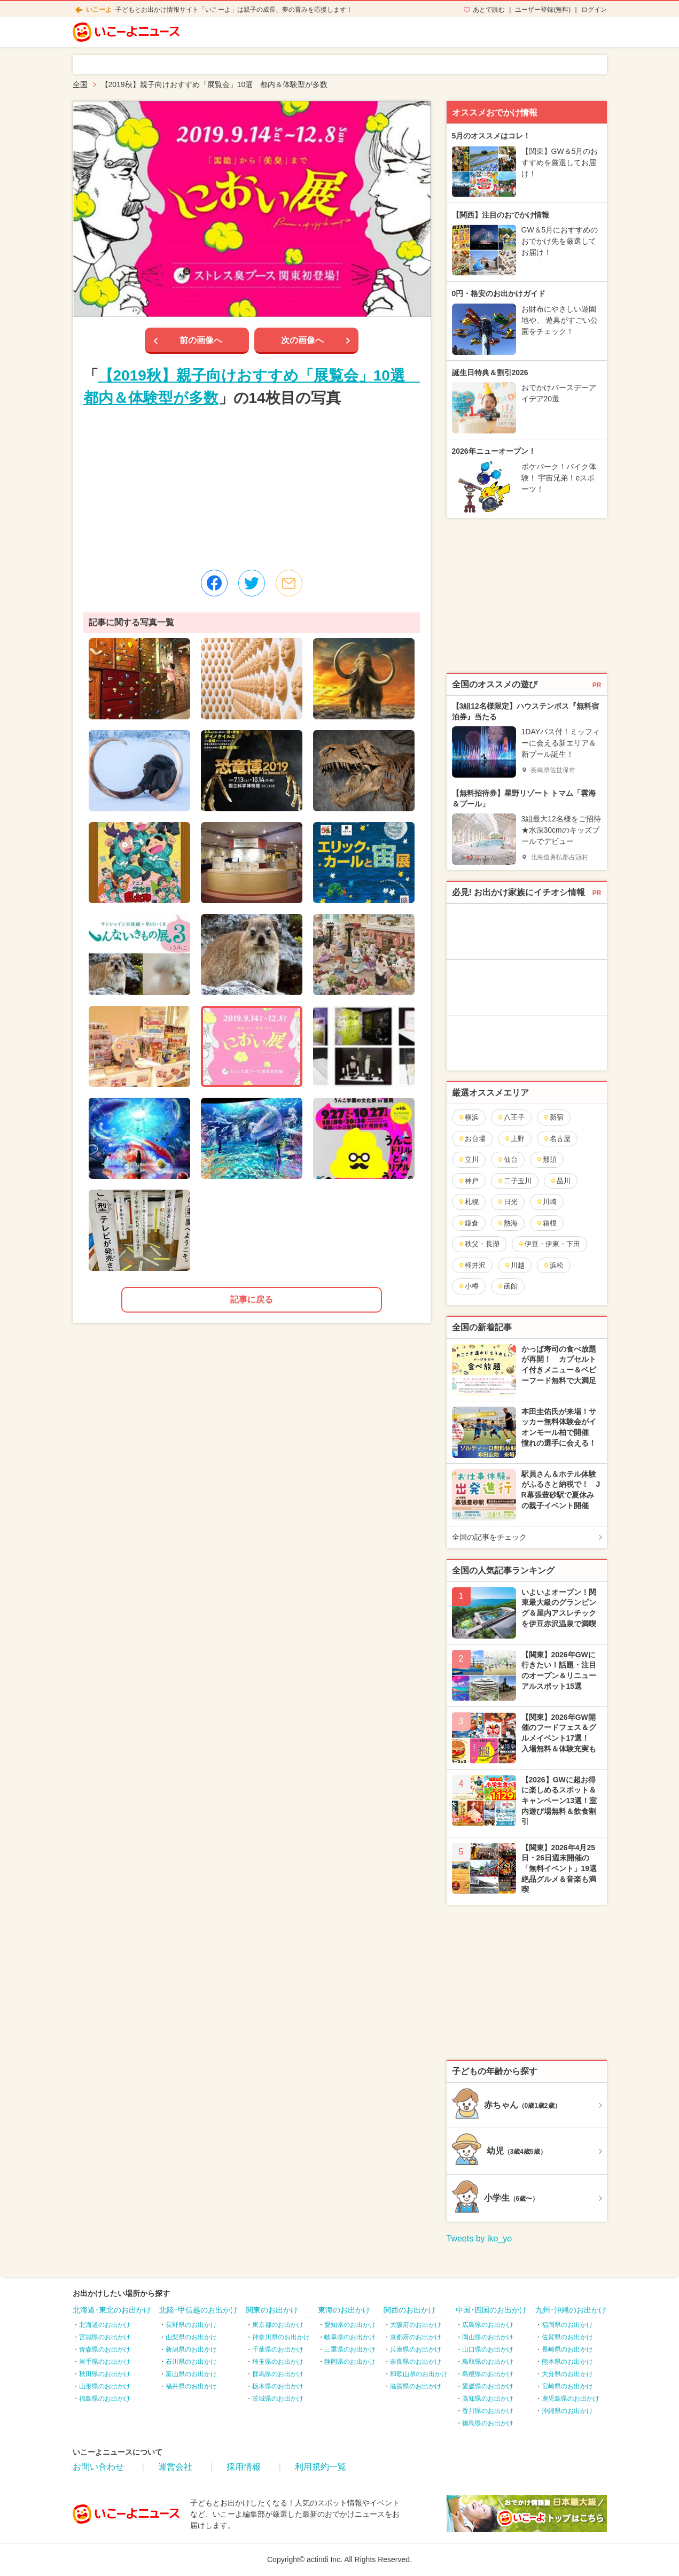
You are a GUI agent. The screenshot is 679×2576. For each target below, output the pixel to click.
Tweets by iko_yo (479, 2238)
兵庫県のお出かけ (415, 2349)
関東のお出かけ (272, 2310)
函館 (507, 1286)
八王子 (511, 1117)
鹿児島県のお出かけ (570, 2398)
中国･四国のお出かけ (491, 2310)
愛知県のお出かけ (350, 2325)
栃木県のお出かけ (277, 2386)
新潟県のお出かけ (191, 2349)
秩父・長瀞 (479, 1244)
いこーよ (99, 9)
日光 (507, 1202)
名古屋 (557, 1139)
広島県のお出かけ (487, 2325)
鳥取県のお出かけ (487, 2361)
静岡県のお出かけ (350, 2361)
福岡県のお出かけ (567, 2325)
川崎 (546, 1202)
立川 (468, 1159)
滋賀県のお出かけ (415, 2386)
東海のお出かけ (344, 2310)
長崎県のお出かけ (567, 2349)
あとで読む (489, 9)
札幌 (468, 1202)
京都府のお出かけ (415, 2337)
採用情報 (244, 2466)
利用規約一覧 (320, 2466)
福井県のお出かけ (191, 2386)
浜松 (553, 1265)
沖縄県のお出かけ (567, 2411)
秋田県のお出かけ (104, 2374)
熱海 (507, 1223)
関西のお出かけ (410, 2310)
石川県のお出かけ (191, 2361)
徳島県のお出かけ (487, 2423)
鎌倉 (468, 1223)
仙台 (507, 1159)
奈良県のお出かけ (415, 2361)
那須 (546, 1159)
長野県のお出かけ (191, 2325)
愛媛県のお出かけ (487, 2386)
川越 (514, 1265)
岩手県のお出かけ (104, 2361)
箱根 (546, 1223)
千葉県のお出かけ (277, 2349)
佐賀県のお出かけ (567, 2337)
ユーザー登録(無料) (543, 9)
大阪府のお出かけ (415, 2325)
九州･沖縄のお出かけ (570, 2310)
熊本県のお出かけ (567, 2361)
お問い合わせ (98, 2466)
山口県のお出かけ (487, 2349)
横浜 (468, 1117)
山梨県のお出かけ (191, 2337)
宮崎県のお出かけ (567, 2386)
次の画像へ (302, 340)
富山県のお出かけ (191, 2374)
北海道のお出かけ (104, 2325)
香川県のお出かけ (487, 2411)
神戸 (468, 1181)
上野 (514, 1139)
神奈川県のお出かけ (281, 2337)
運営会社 (175, 2466)
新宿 (553, 1117)
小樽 (468, 1286)
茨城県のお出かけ (277, 2398)
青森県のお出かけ (104, 2349)
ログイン (594, 9)
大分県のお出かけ (567, 2374)
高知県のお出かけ (487, 2398)
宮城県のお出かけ (104, 2337)
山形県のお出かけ (104, 2386)
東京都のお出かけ (277, 2325)
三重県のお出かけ (350, 2349)
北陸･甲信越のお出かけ (198, 2310)
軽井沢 (472, 1265)
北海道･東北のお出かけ (112, 2310)
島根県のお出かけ (487, 2374)
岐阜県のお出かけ (350, 2337)
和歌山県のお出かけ (419, 2374)
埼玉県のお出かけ (277, 2361)
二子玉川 (514, 1181)
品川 (560, 1181)
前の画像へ (200, 340)
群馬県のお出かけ (277, 2374)
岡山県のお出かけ (487, 2337)
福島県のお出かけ (104, 2398)
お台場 (472, 1139)
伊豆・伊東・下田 (549, 1244)
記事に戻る (251, 1299)
